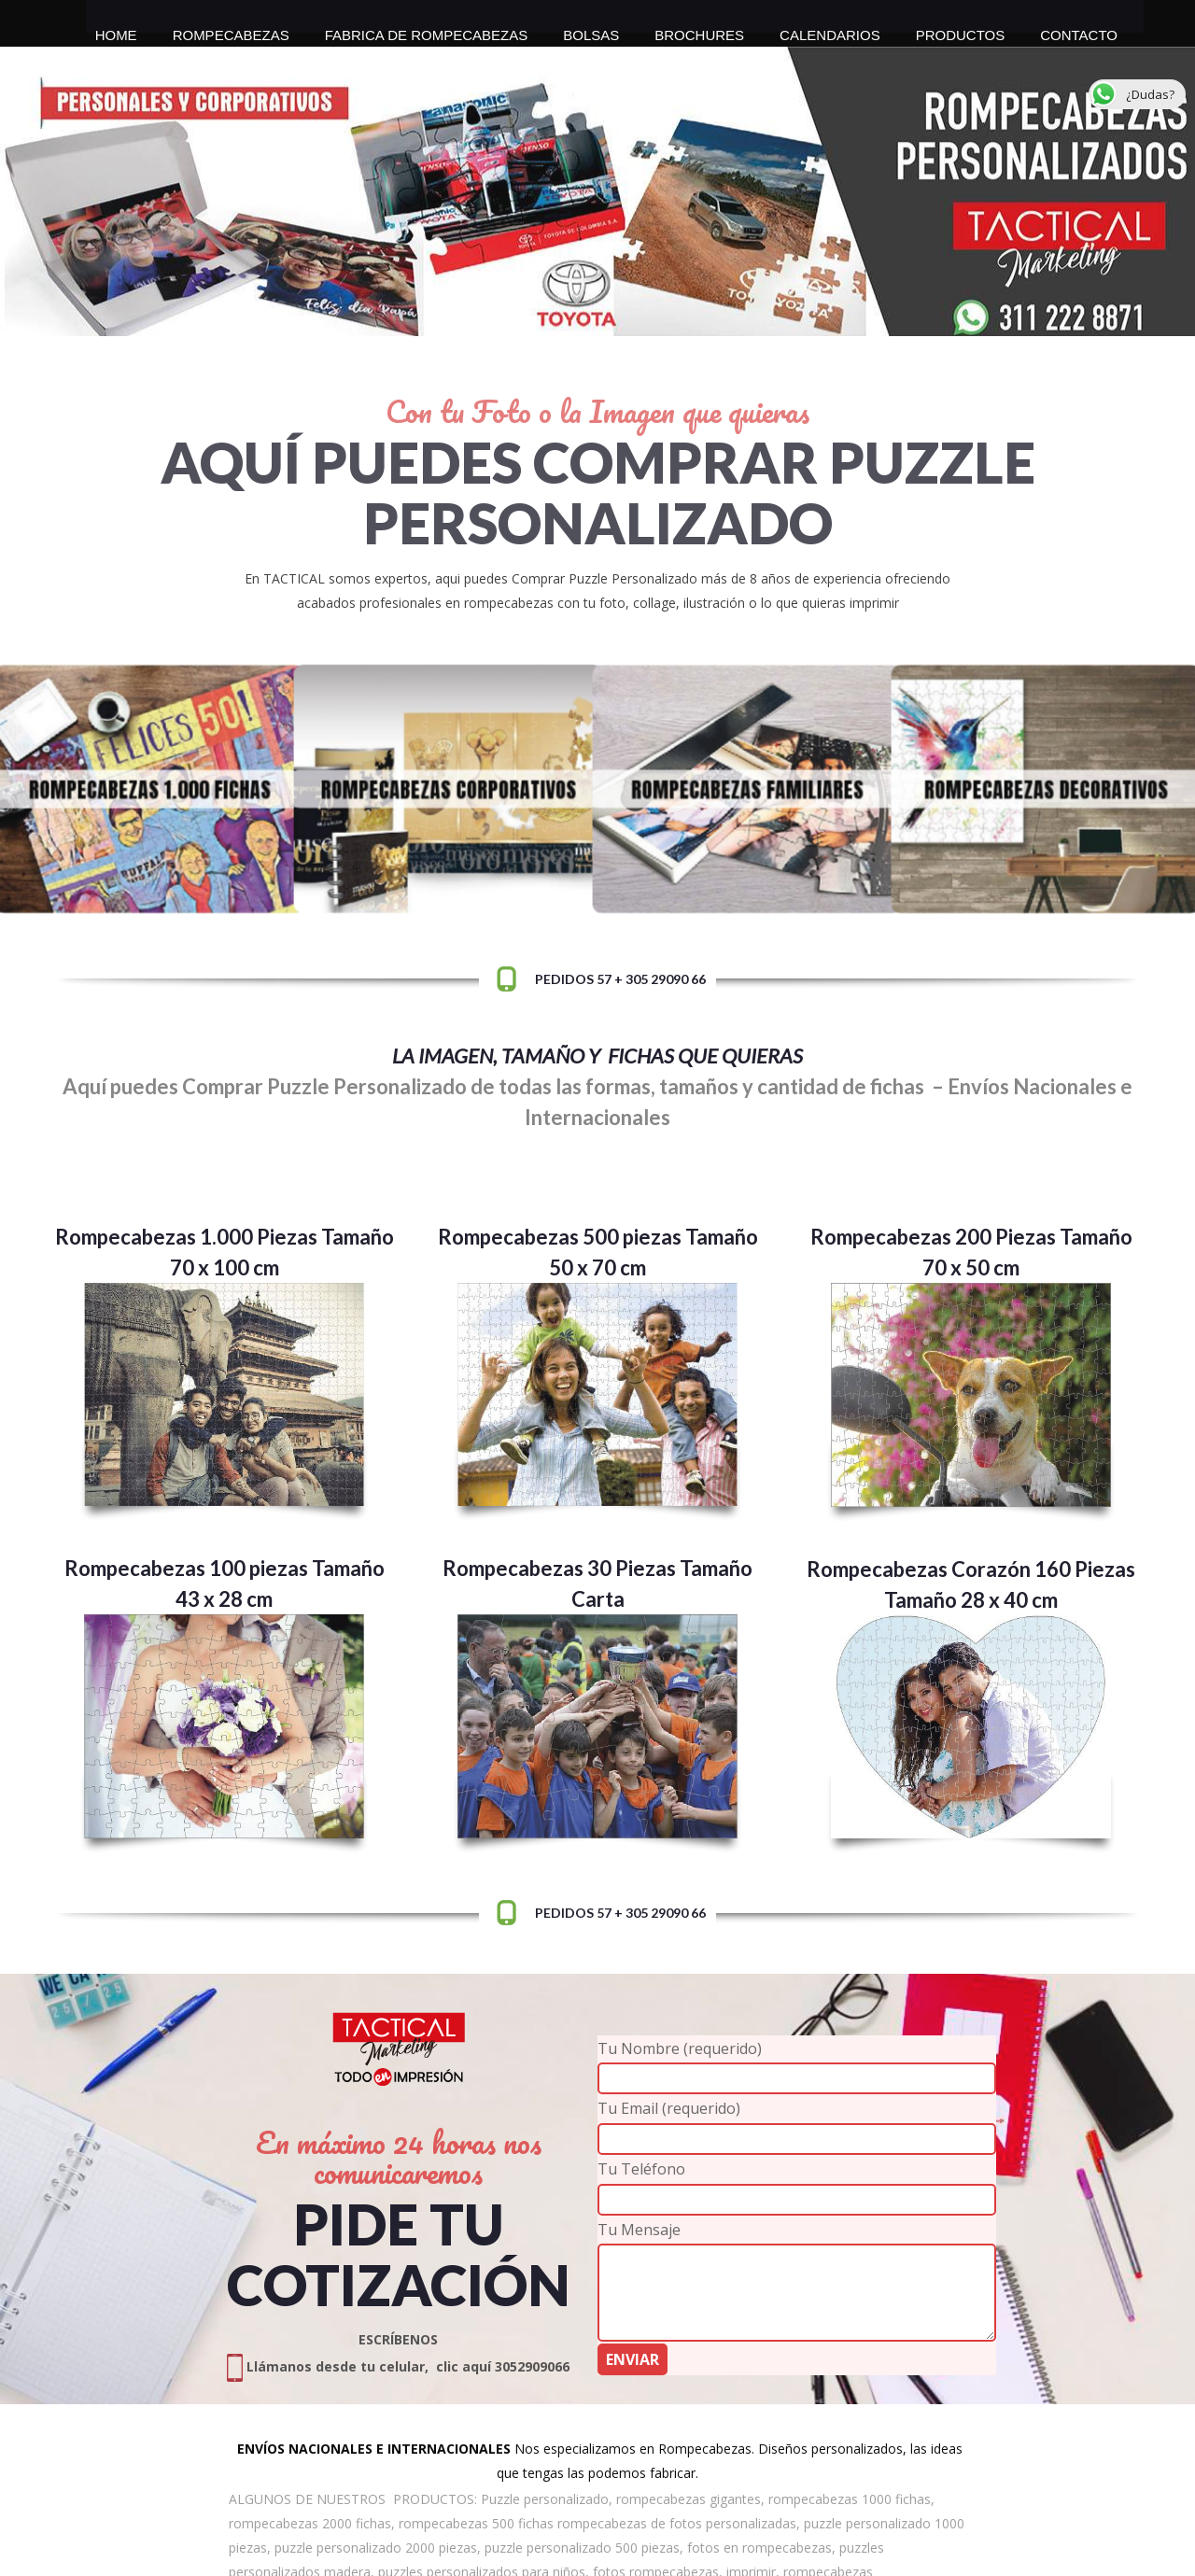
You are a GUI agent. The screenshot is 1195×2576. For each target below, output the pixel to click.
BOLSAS (591, 30)
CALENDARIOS (830, 30)
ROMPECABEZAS (231, 30)
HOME (116, 30)
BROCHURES (699, 30)
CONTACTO (1079, 30)
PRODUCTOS (960, 30)
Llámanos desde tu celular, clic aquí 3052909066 (398, 2366)
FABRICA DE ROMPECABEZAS (426, 30)
